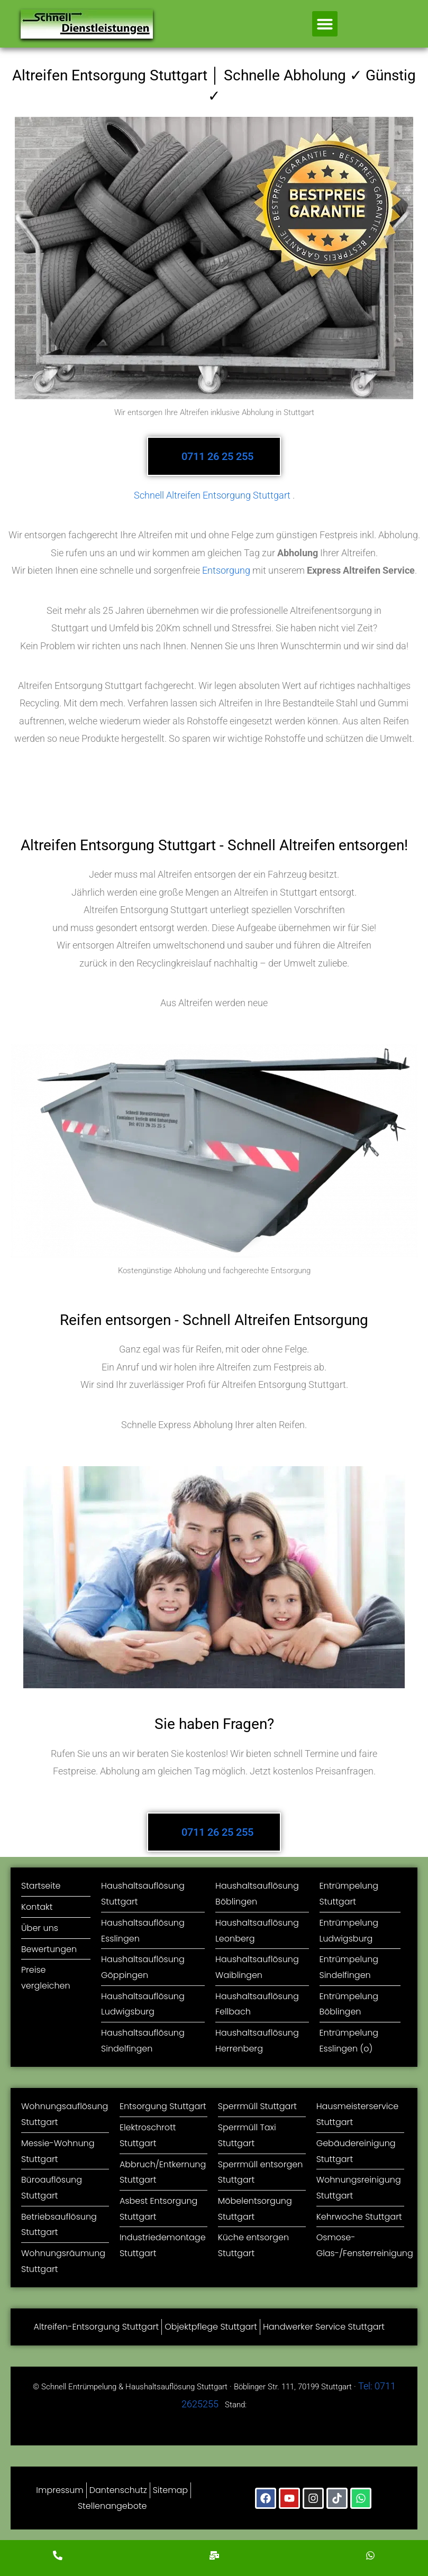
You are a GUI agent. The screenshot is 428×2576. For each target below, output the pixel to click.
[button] (325, 23)
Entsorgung (226, 570)
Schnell (149, 495)
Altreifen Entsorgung (208, 495)
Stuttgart (271, 495)
